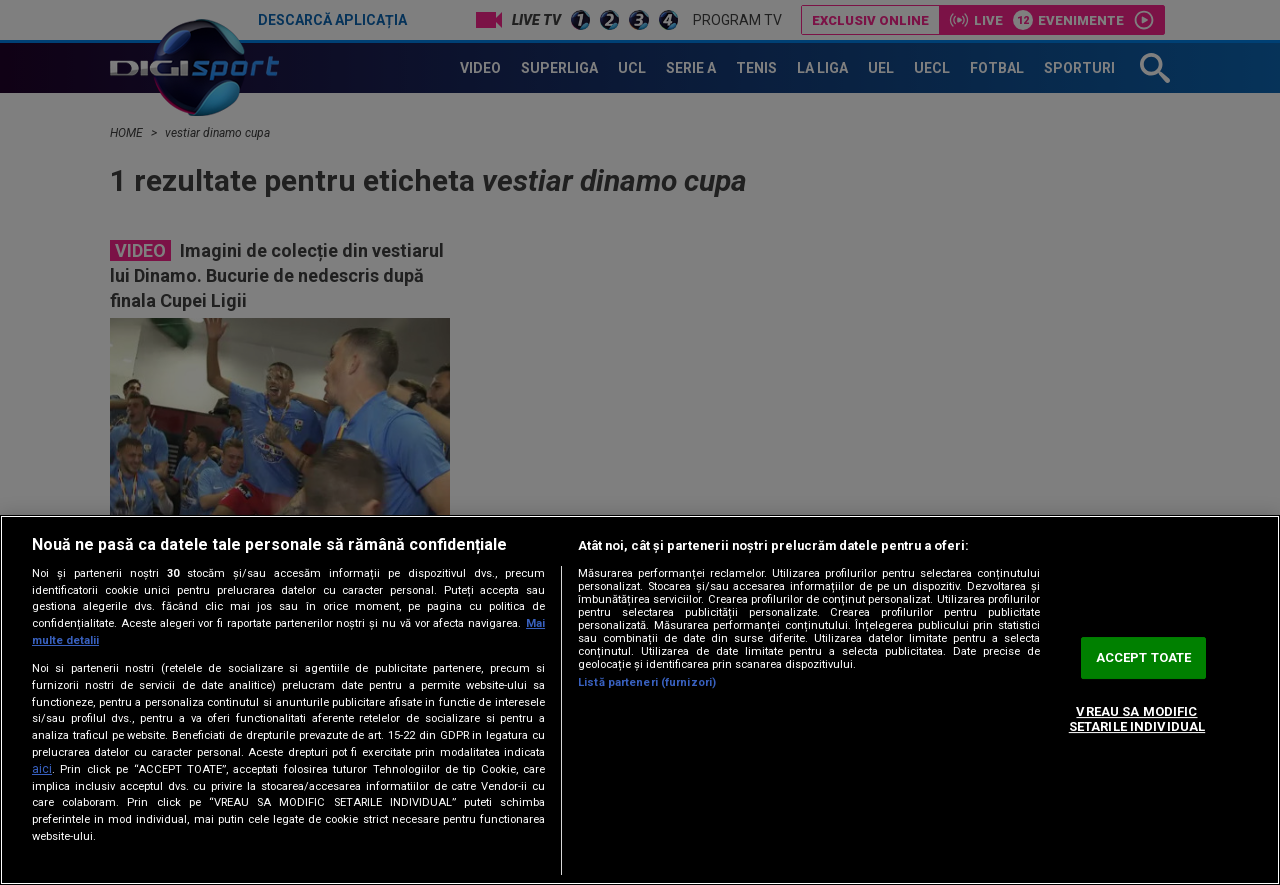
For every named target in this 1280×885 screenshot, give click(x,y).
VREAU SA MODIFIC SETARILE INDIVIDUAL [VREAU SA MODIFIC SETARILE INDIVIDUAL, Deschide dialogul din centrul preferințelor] (1137, 719)
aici (42, 769)
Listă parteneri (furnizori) (647, 682)
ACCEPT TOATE (1144, 657)
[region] (640, 700)
